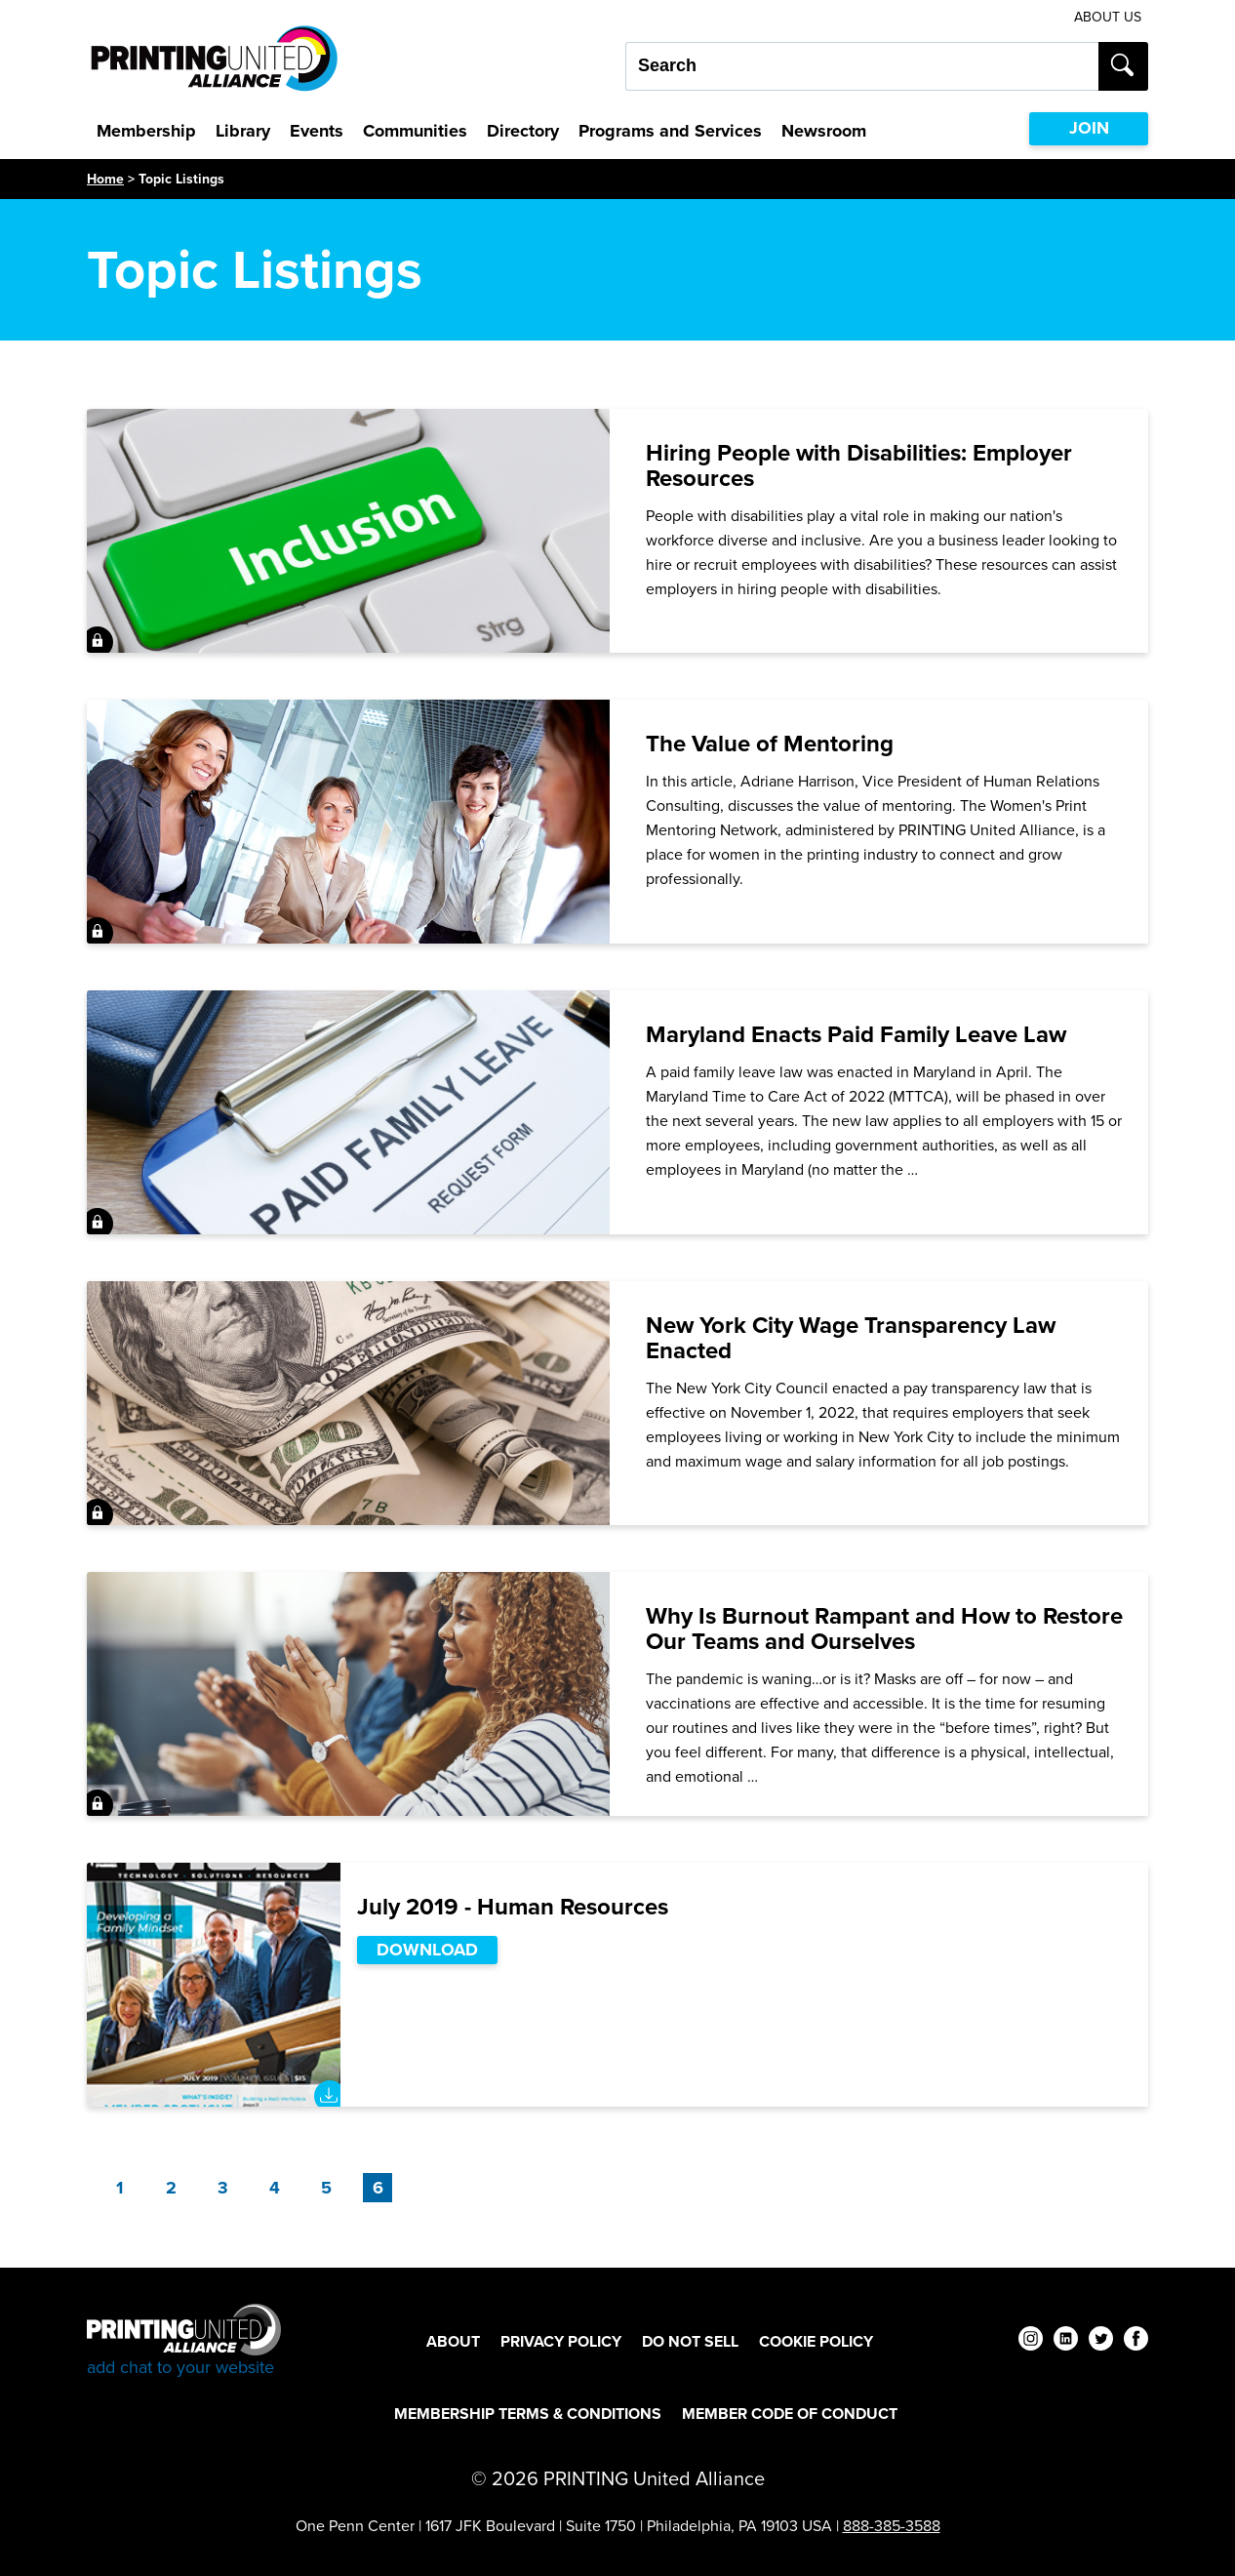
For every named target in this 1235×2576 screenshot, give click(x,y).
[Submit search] (1123, 66)
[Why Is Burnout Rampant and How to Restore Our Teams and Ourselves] (617, 1694)
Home (105, 179)
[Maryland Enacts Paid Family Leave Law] (617, 1112)
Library (243, 130)
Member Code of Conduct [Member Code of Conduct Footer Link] (789, 2413)
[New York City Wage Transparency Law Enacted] (617, 1403)
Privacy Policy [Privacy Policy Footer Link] (560, 2341)
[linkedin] (1066, 2341)
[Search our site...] (861, 66)
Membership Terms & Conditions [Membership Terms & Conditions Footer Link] (527, 2413)
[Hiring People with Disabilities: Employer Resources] (617, 531)
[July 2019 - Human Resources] (617, 1985)
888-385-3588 (891, 2526)
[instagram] (1030, 2341)
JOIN (1089, 128)
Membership (146, 130)
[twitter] (1101, 2341)
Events (316, 130)
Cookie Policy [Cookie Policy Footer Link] (816, 2341)
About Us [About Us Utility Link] (1107, 17)
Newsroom (823, 130)
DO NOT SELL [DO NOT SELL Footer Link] (690, 2341)
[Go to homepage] (184, 2341)
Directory (523, 130)
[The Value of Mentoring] (617, 822)
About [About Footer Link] (453, 2341)
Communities (415, 130)
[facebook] (1136, 2341)
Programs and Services (670, 130)
